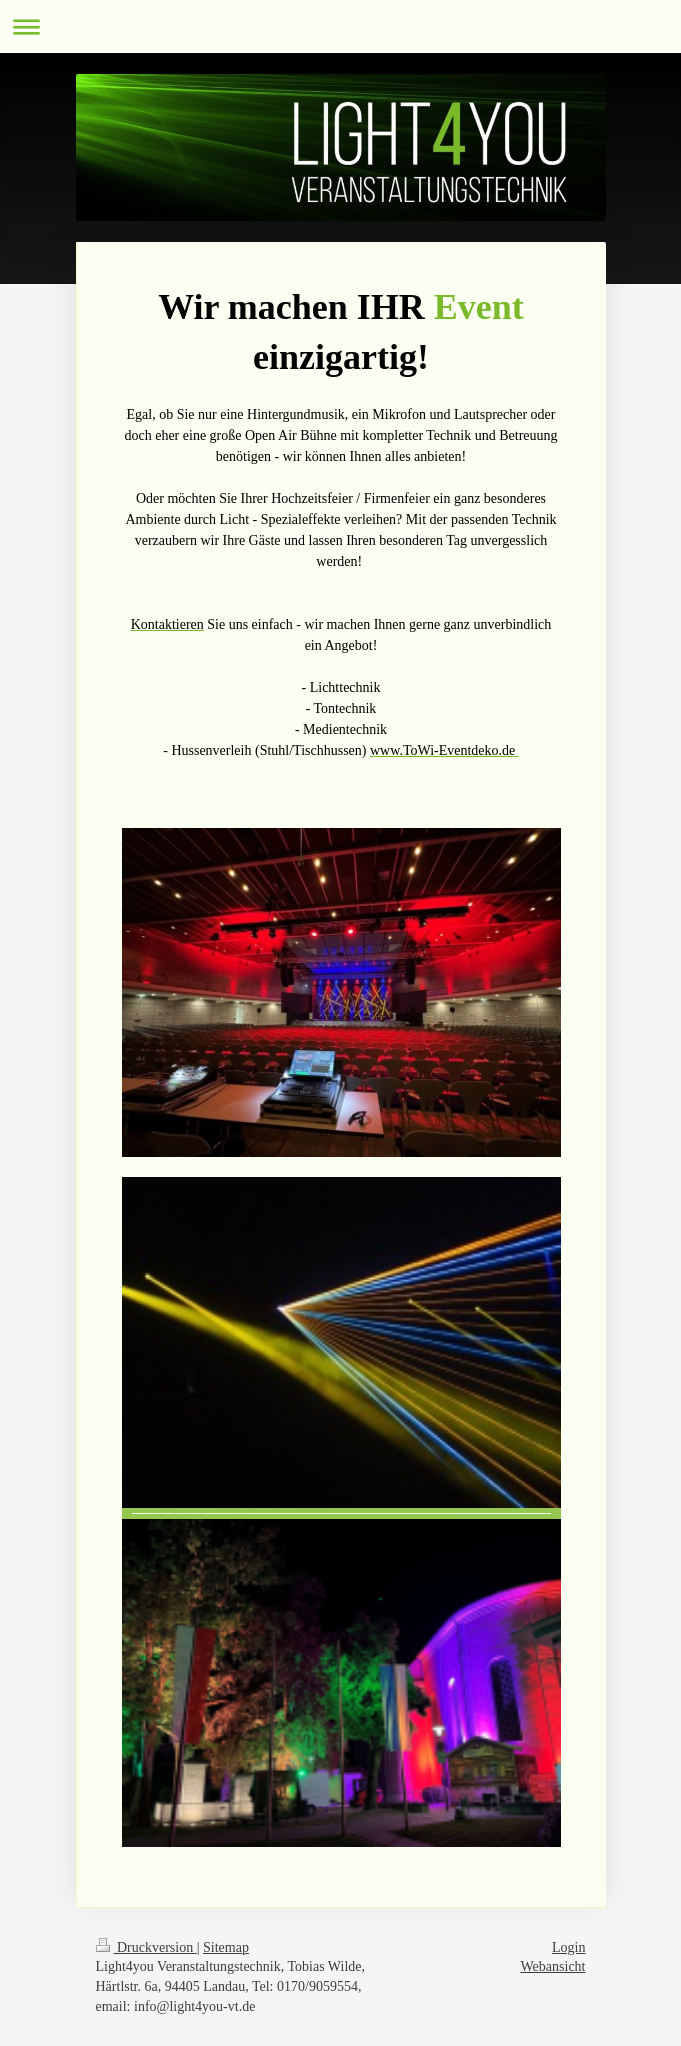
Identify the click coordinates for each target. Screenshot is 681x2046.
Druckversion (146, 1947)
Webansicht (553, 1966)
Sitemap (226, 1947)
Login (568, 1947)
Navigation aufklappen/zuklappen (340, 26)
